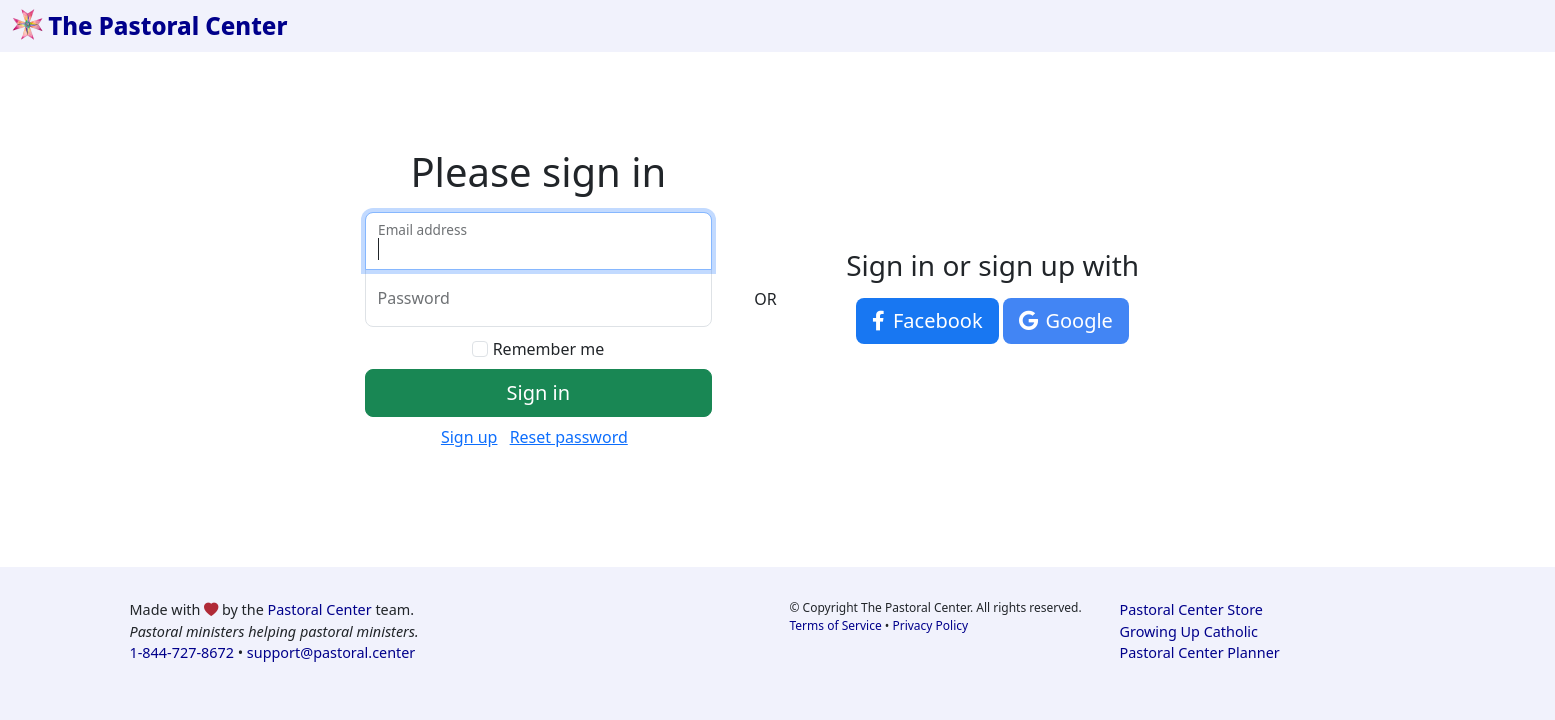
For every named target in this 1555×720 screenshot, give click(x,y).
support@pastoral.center (331, 652)
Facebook (927, 320)
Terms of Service (836, 625)
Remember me (549, 349)
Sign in (539, 392)
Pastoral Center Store (1191, 609)
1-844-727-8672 (182, 652)
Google (1066, 320)
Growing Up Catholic (1189, 631)
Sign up (469, 437)
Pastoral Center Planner (1200, 652)
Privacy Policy (930, 625)
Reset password (569, 437)
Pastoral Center (320, 609)
